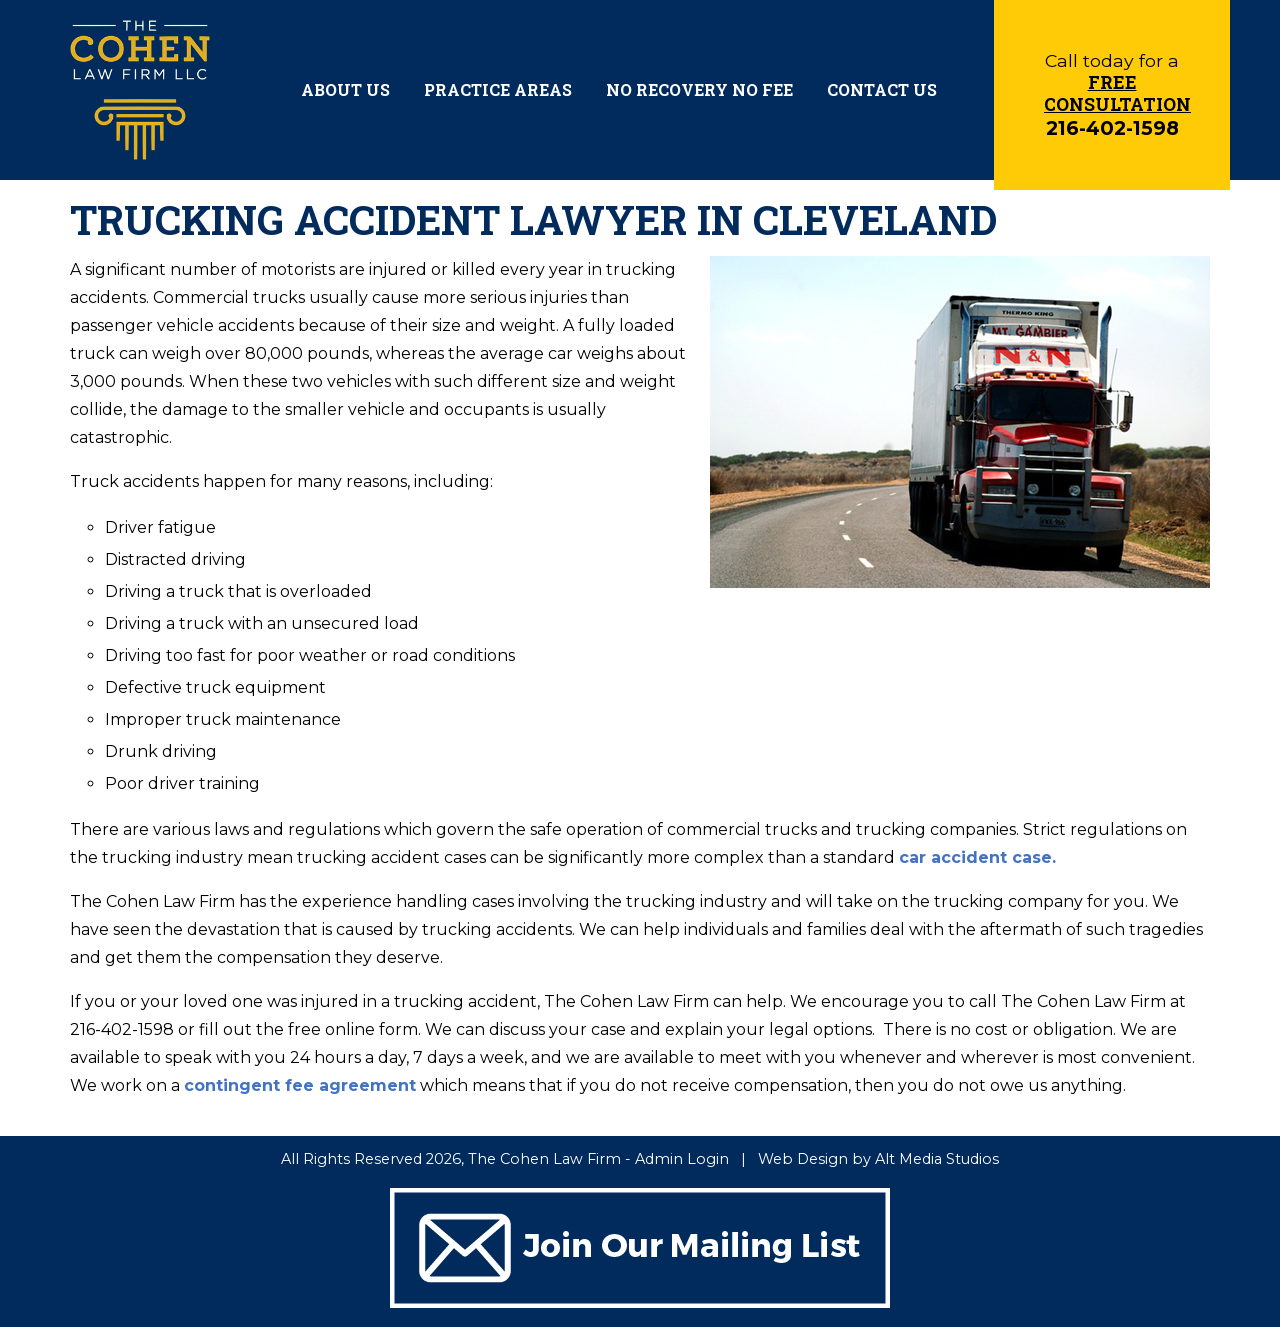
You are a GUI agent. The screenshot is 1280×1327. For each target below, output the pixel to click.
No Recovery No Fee (699, 89)
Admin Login (682, 1159)
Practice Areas (498, 89)
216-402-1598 (1112, 128)
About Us (345, 89)
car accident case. (977, 857)
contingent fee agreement (300, 1085)
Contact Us (882, 89)
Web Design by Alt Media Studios (878, 1159)
